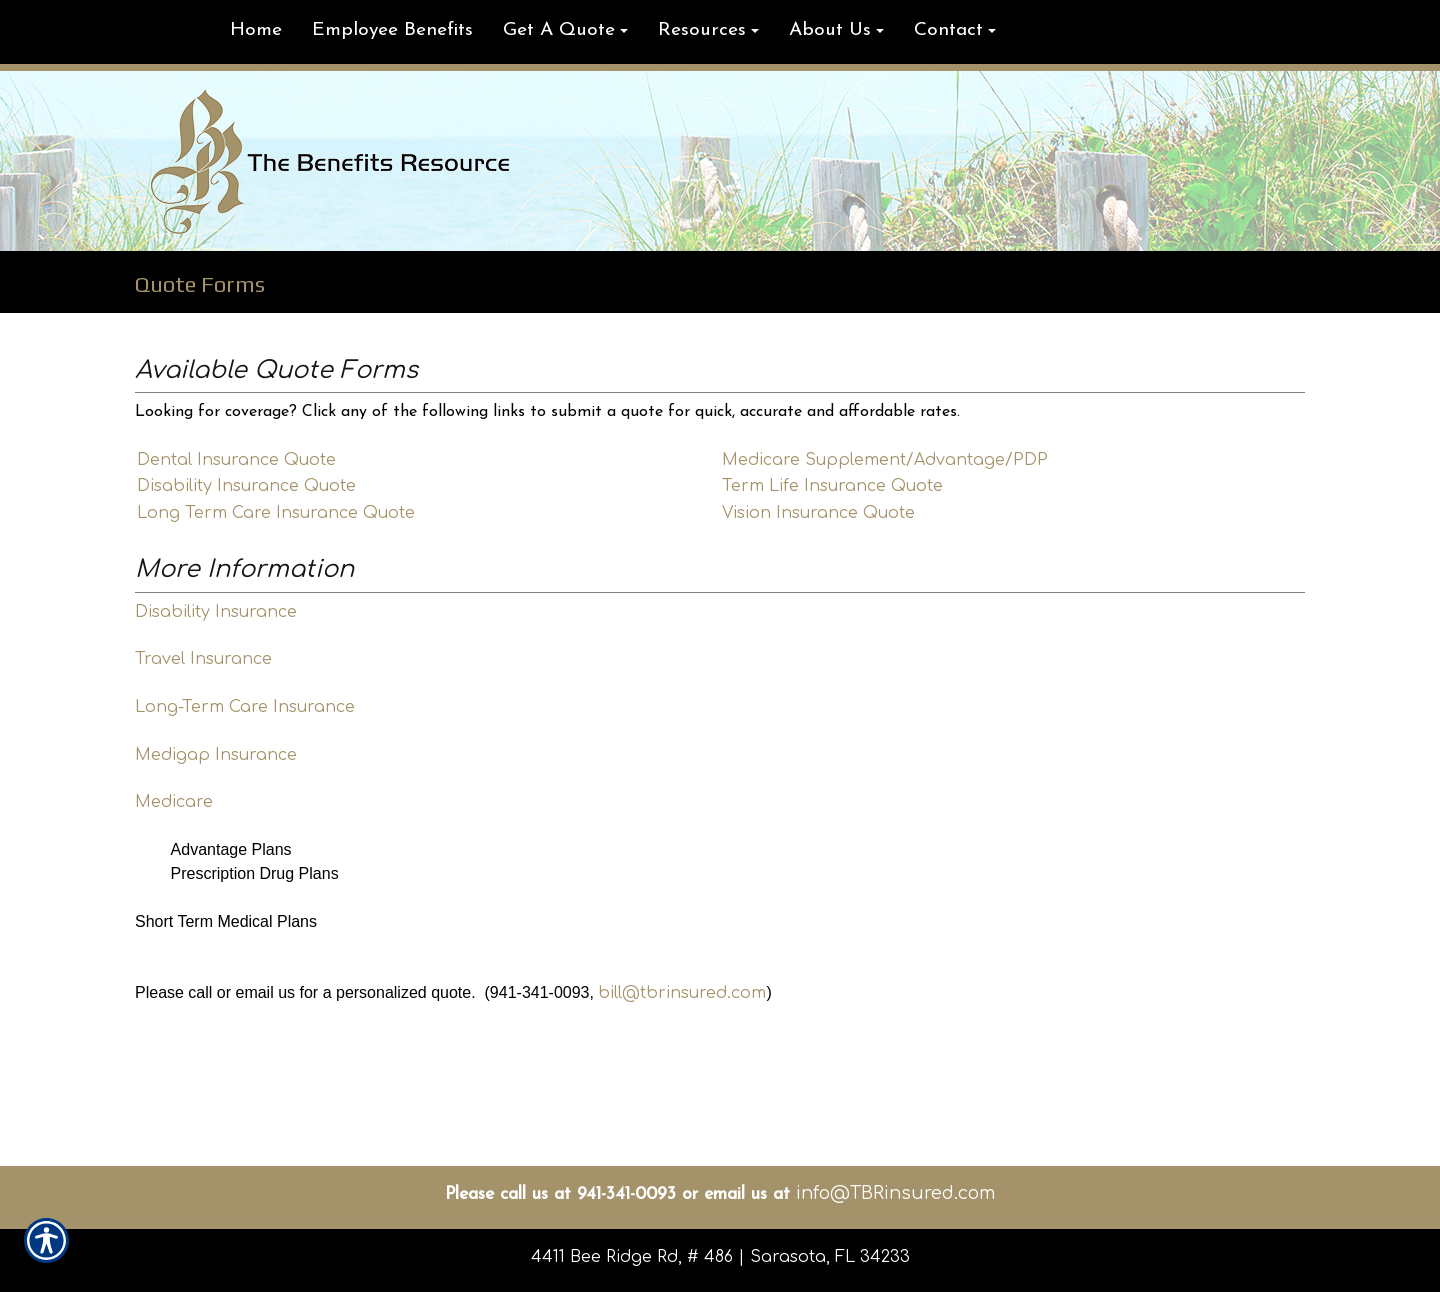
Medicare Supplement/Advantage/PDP (885, 460)
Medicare (174, 802)
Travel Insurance (203, 659)
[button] (565, 32)
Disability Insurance (216, 612)
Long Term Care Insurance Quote (276, 513)
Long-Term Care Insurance (245, 707)
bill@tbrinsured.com (682, 993)
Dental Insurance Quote (236, 460)
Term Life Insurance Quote (832, 486)
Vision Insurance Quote (818, 513)
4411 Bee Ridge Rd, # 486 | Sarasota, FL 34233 (720, 1257)
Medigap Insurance (216, 755)
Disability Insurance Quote (246, 486)
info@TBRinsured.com (895, 1193)
